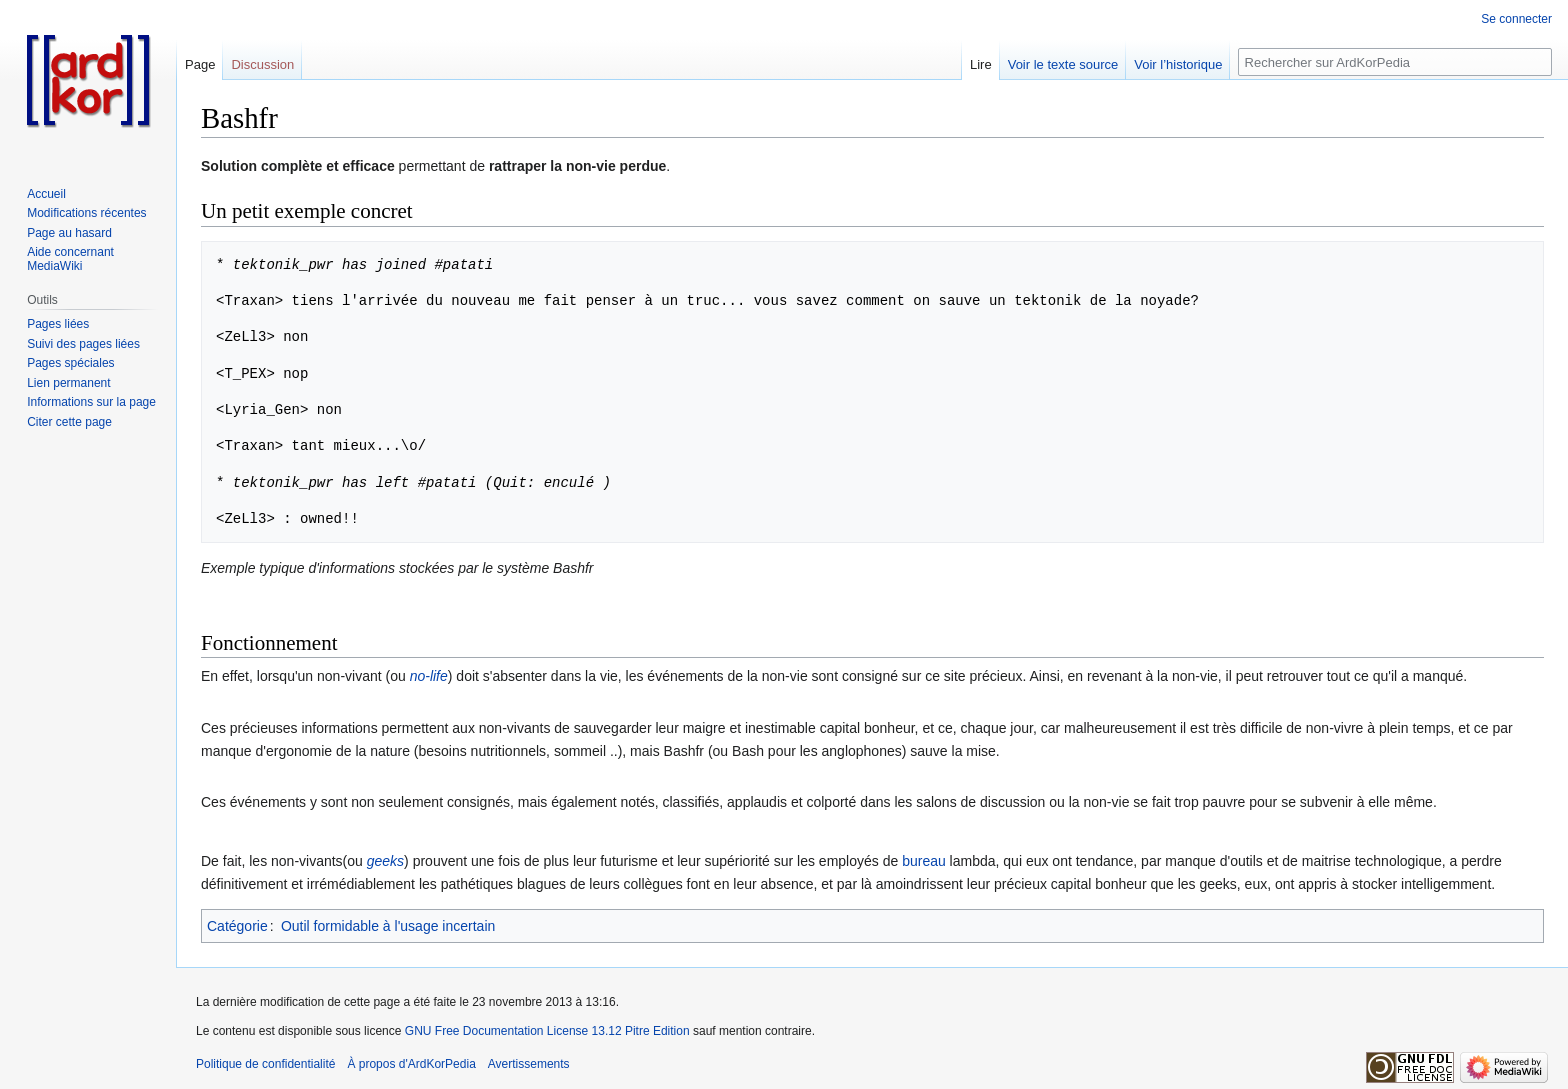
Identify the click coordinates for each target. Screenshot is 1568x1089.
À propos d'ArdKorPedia (411, 1064)
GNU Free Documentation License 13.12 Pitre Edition (547, 1031)
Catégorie (237, 926)
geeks (385, 861)
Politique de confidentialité (265, 1064)
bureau (924, 861)
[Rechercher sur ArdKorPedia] (1395, 62)
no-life (429, 676)
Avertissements (529, 1064)
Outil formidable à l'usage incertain (388, 926)
